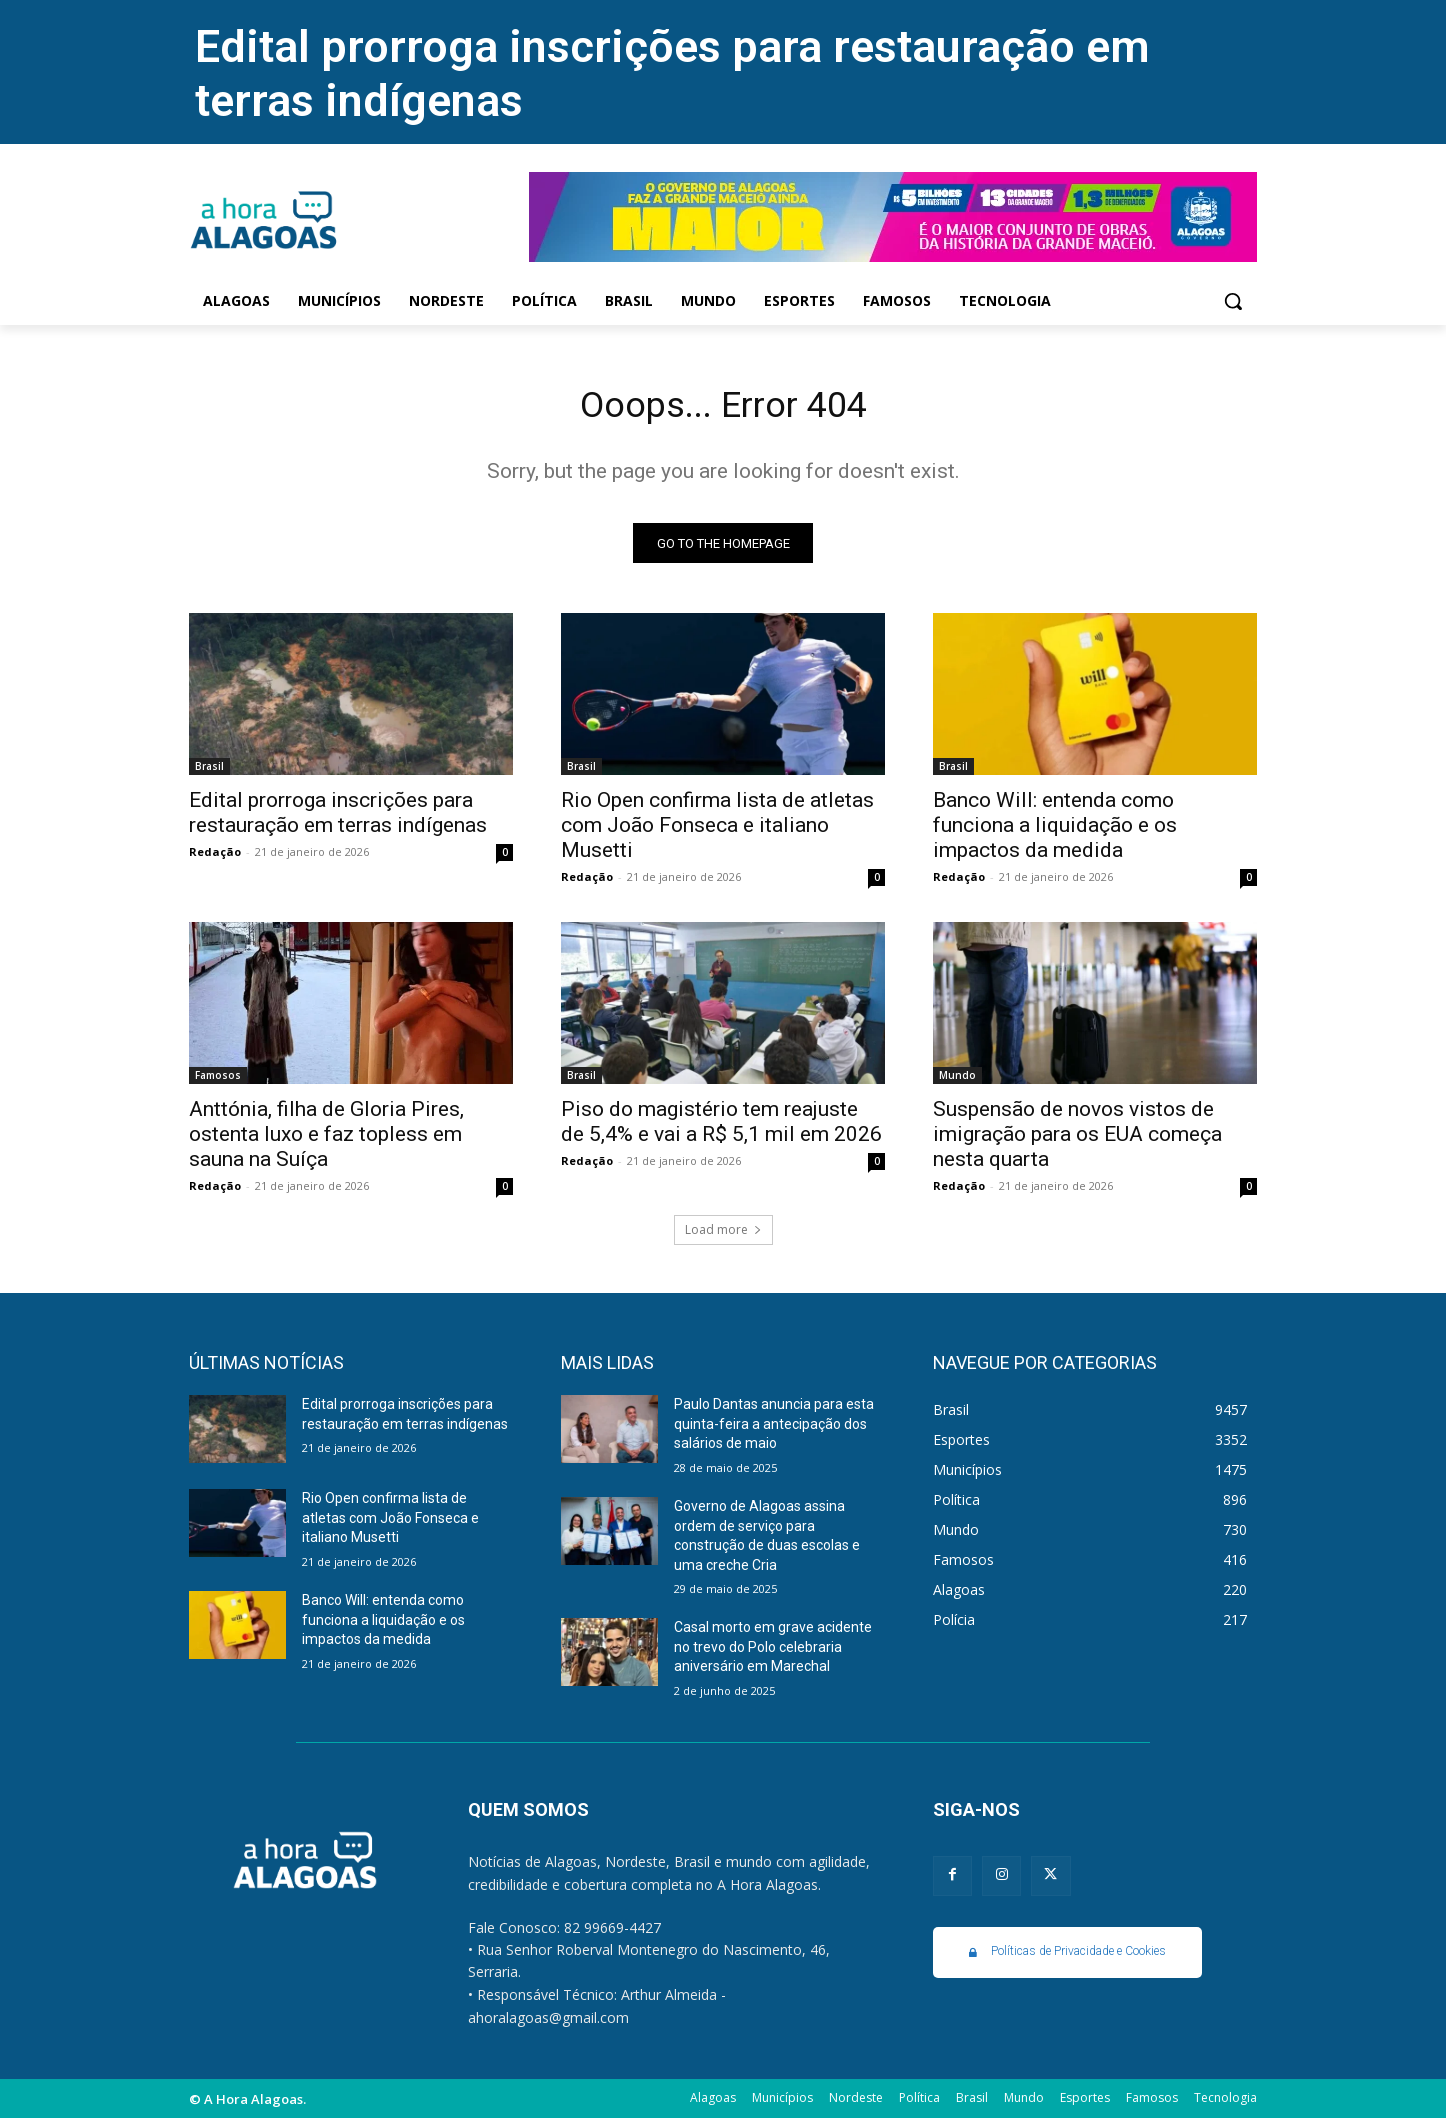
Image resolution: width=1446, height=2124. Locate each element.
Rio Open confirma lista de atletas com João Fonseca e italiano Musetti (717, 831)
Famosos (218, 1081)
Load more (723, 1235)
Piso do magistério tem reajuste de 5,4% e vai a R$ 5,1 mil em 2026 (721, 1127)
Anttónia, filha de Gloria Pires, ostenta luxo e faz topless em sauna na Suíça (326, 1140)
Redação (215, 857)
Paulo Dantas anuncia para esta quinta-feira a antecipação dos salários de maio (774, 1429)
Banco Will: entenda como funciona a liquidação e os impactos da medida (1055, 831)
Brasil (209, 772)
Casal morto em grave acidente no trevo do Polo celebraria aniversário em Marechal (773, 1652)
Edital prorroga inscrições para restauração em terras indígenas (338, 818)
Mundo (957, 1081)
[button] (1233, 301)
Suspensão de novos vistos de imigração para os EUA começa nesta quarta (1077, 1140)
